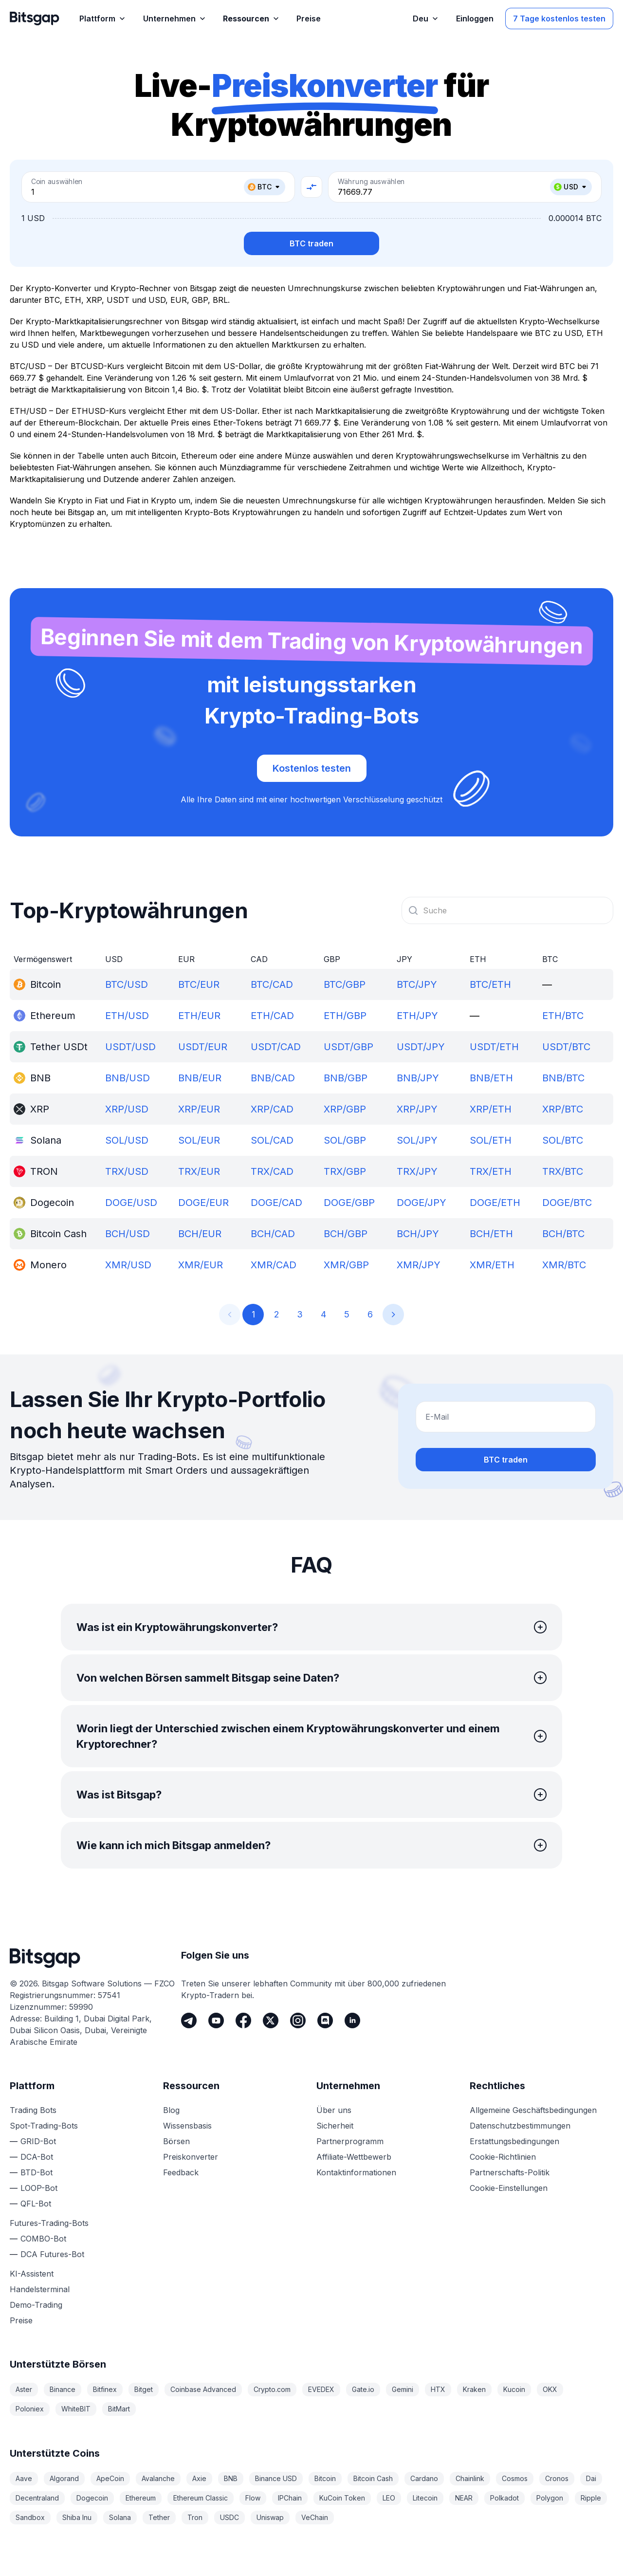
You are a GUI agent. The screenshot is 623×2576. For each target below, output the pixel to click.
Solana (120, 2517)
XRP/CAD (272, 1109)
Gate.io (363, 2389)
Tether (159, 2517)
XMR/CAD (273, 1265)
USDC (229, 2517)
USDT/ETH (494, 1047)
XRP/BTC (562, 1109)
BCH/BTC (563, 1234)
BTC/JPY (417, 984)
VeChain (314, 2517)
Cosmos (515, 2478)
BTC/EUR (199, 984)
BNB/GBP (345, 1078)
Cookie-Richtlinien (503, 2157)
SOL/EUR (199, 1140)
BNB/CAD (273, 1078)
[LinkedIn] (352, 2020)
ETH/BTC (563, 1015)
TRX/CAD (272, 1171)
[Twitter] (270, 2020)
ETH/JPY (417, 1015)
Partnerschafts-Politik (510, 2172)
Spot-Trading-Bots (44, 2126)
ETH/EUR (199, 1015)
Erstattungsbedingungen (514, 2141)
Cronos (556, 2478)
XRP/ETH (491, 1109)
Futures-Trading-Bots (49, 2223)
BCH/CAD (273, 1234)
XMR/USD (128, 1265)
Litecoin (425, 2498)
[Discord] (325, 2020)
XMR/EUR (200, 1265)
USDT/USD (130, 1047)
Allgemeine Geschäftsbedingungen (533, 2110)
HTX (438, 2389)
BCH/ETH (491, 1234)
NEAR (464, 2498)
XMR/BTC (564, 1265)
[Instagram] (298, 2020)
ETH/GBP (345, 1015)
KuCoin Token (342, 2498)
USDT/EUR (202, 1047)
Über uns (333, 2110)
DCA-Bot (36, 2157)
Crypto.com (272, 2389)
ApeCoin (110, 2478)
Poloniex (30, 2409)
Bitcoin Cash (373, 2478)
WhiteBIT (76, 2409)
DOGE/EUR (203, 1202)
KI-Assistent (32, 2274)
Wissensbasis (187, 2126)
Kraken (474, 2389)
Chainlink (470, 2478)
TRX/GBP (345, 1171)
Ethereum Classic (200, 2498)
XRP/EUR (199, 1109)
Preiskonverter (190, 2157)
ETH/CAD (272, 1015)
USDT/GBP (348, 1047)
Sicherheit (334, 2126)
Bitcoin (325, 2478)
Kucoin (514, 2389)
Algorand (64, 2478)
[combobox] (507, 910)
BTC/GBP (345, 984)
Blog (171, 2110)
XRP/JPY (417, 1109)
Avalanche (158, 2478)
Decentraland (37, 2498)
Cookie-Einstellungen (509, 2188)
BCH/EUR (199, 1234)
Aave (24, 2478)
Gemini (402, 2389)
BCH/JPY (418, 1234)
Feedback (181, 2172)
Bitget (143, 2389)
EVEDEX (321, 2389)
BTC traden (311, 243)
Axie (199, 2478)
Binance (62, 2389)
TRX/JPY (417, 1171)
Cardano (424, 2478)
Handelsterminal (40, 2289)
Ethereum (141, 2498)
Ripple (591, 2498)
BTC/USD (126, 984)
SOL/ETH (491, 1140)
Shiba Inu (77, 2517)
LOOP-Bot (38, 2188)
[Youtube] (216, 2020)
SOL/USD (126, 1140)
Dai (591, 2478)
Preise (21, 2320)
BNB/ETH (491, 1078)
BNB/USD (127, 1078)
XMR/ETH (492, 1265)
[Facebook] (243, 2020)
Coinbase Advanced (203, 2389)
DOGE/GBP (349, 1202)
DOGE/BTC (567, 1202)
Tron (194, 2517)
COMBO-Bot (43, 2238)
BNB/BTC (563, 1078)
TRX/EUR (199, 1171)
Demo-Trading (36, 2305)
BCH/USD (127, 1234)
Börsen (176, 2141)
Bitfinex (105, 2389)
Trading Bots (33, 2110)
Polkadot (504, 2498)
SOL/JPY (417, 1140)
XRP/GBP (345, 1109)
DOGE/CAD (276, 1202)
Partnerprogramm (350, 2141)
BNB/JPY (418, 1078)
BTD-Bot (36, 2172)
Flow (252, 2498)
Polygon (549, 2498)
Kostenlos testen (312, 768)
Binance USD (276, 2478)
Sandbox (30, 2517)
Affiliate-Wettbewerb (353, 2157)
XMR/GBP (346, 1265)
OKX (550, 2389)
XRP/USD (126, 1109)
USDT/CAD (276, 1047)
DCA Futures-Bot (52, 2254)
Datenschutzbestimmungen (520, 2126)
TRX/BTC (562, 1171)
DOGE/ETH (495, 1202)
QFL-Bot (35, 2203)
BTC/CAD (272, 984)
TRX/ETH (491, 1171)
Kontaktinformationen (356, 2172)
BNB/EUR (199, 1078)
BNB (231, 2478)
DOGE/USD (131, 1202)
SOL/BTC (562, 1140)
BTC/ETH (490, 984)
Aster (24, 2389)
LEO (389, 2498)
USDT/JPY (421, 1047)
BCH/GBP (345, 1234)
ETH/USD (127, 1015)
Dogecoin (92, 2498)
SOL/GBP (345, 1140)
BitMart (119, 2409)
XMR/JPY (418, 1265)
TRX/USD (126, 1171)
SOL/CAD (272, 1140)
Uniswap (270, 2517)
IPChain (290, 2498)
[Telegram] (189, 2020)
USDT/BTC (566, 1047)
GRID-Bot (38, 2141)
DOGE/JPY (421, 1202)
